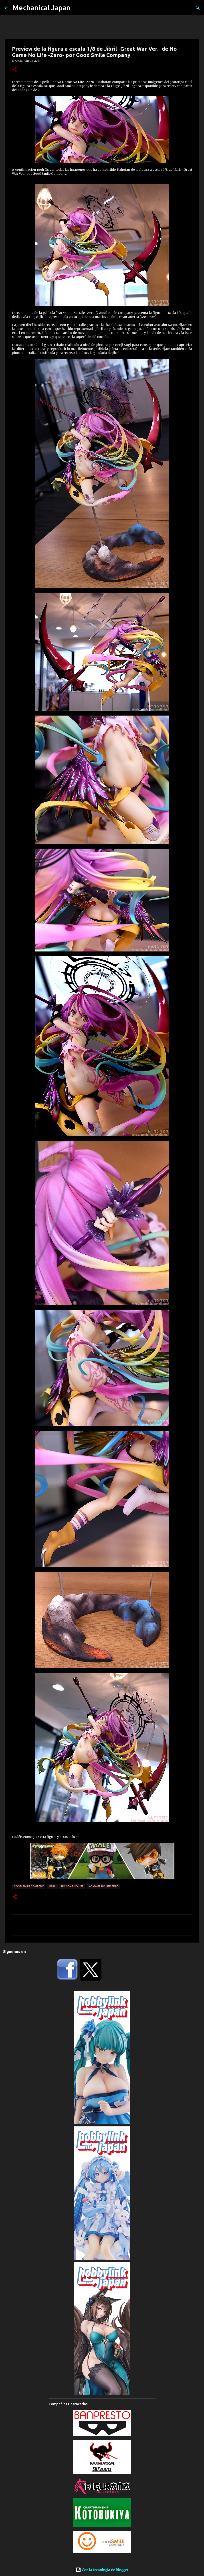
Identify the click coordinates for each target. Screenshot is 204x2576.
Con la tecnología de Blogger (102, 2570)
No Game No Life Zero (104, 1886)
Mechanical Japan (41, 8)
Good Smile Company (29, 1886)
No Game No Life (72, 1886)
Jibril (52, 1886)
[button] (14, 70)
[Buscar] (197, 7)
